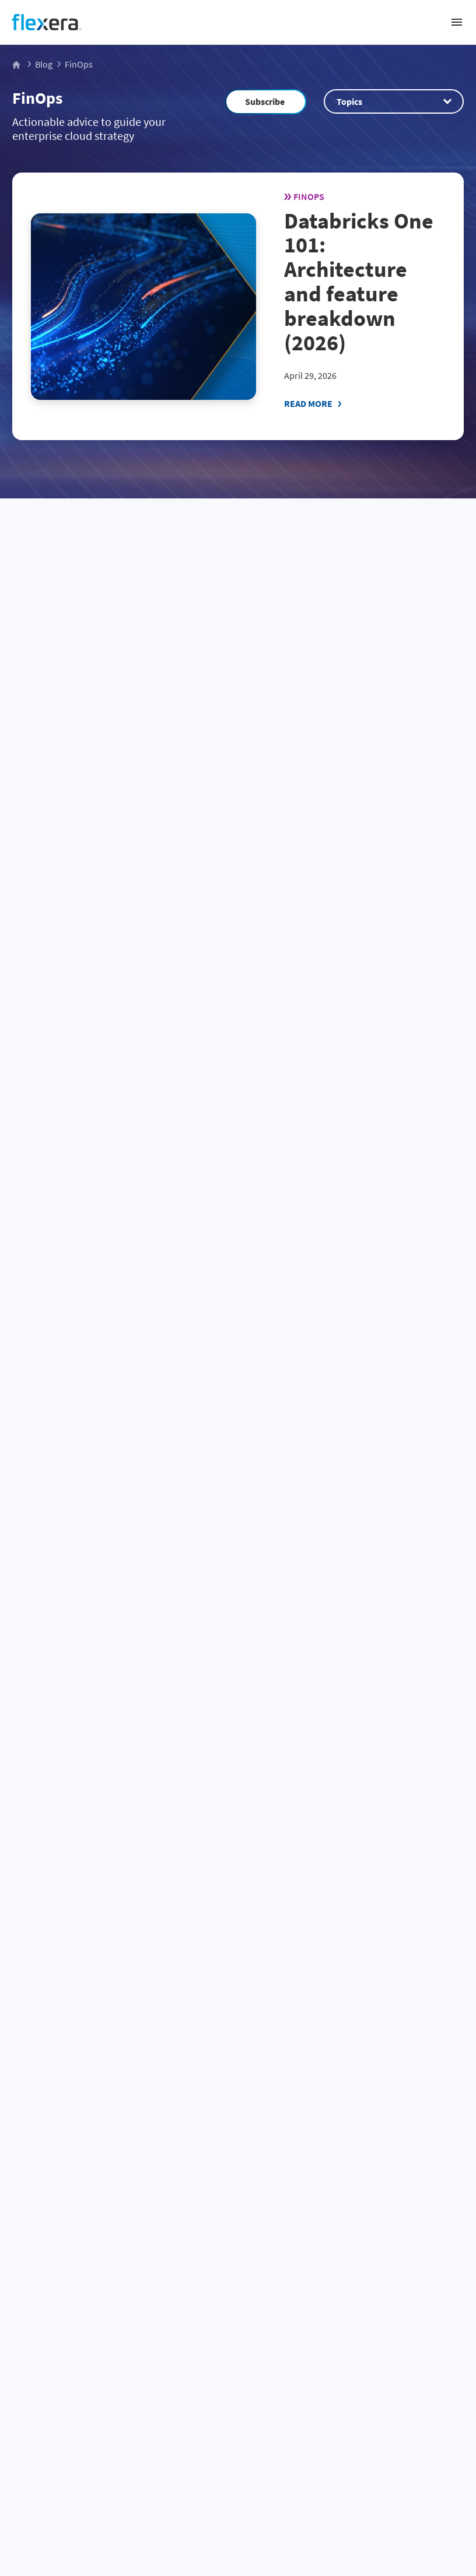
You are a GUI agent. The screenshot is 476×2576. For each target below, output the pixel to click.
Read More (308, 403)
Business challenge (238, 2230)
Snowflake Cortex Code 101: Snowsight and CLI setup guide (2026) (350, 713)
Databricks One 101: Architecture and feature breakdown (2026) (358, 281)
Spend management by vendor (238, 2268)
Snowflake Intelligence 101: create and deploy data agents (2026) (349, 1235)
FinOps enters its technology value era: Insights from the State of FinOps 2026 (345, 1488)
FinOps (37, 97)
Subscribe (265, 101)
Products (238, 2306)
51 (110, 1899)
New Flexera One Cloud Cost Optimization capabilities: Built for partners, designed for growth (116, 1496)
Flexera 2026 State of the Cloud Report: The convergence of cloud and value (351, 982)
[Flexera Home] (17, 64)
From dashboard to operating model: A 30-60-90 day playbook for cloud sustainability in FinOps (117, 721)
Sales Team (219, 2070)
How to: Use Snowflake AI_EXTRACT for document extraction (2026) (102, 1235)
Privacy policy (238, 2443)
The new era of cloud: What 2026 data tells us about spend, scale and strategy (117, 982)
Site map (238, 2487)
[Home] (47, 22)
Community (319, 2070)
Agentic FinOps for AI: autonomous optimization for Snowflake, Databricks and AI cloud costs (111, 1765)
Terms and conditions (238, 2465)
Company (238, 2343)
